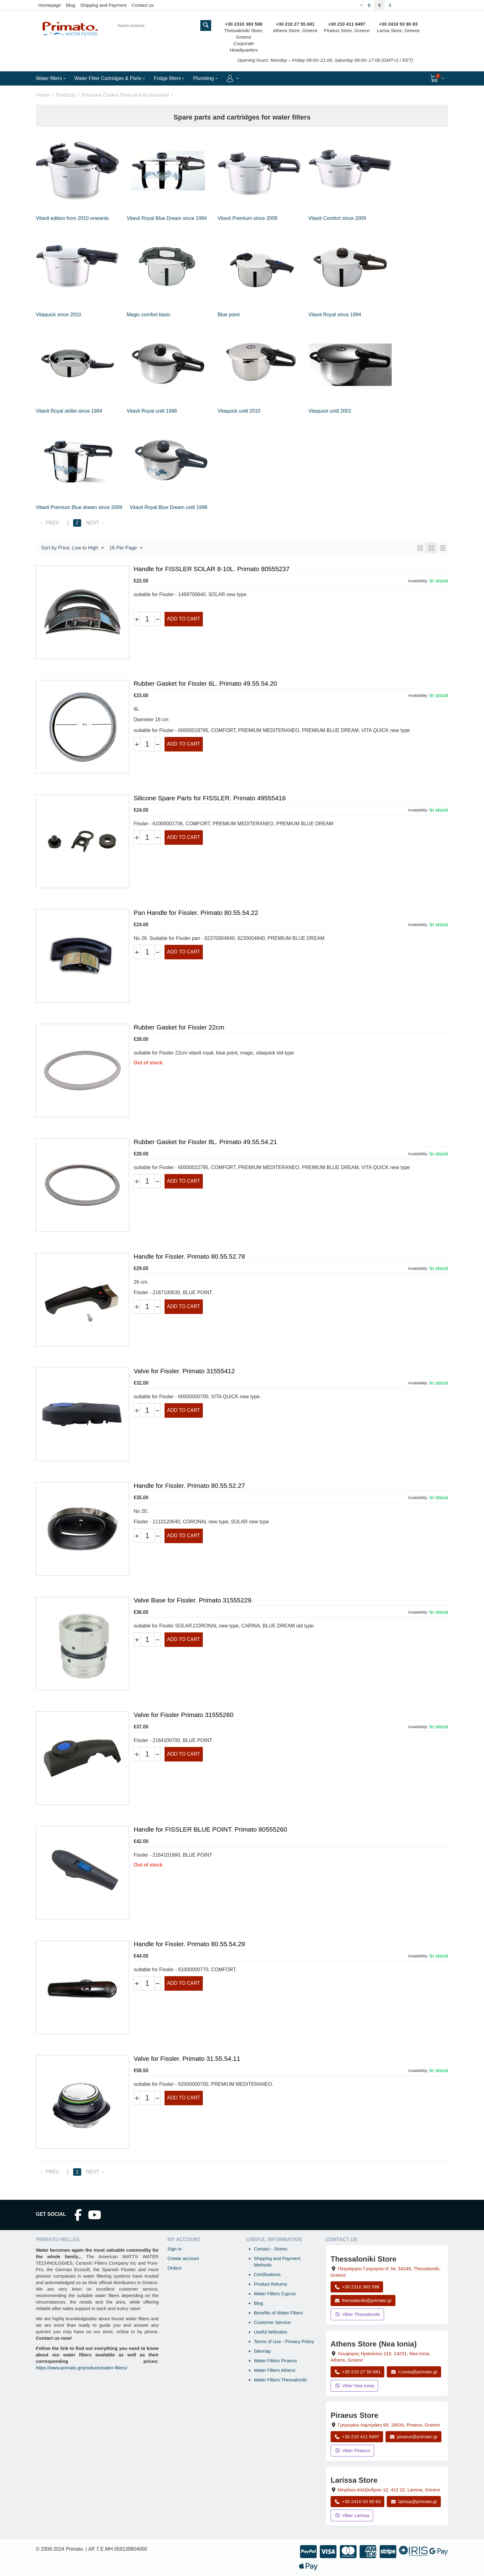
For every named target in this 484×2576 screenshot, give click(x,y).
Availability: (418, 581)
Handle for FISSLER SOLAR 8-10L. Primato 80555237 (212, 568)
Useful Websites (270, 2331)
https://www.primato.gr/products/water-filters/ (81, 2367)
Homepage (49, 5)
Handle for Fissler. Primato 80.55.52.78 (189, 1256)
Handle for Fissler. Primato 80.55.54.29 (189, 1943)
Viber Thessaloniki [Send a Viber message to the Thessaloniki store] (357, 2314)
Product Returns (270, 2284)
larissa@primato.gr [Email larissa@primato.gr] (413, 2501)
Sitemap (262, 2351)
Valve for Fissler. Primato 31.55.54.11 (187, 2058)
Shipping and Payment (103, 5)
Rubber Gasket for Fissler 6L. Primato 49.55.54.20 (205, 683)
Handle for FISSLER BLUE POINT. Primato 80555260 (210, 1829)
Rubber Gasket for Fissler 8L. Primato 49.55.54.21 (205, 1141)
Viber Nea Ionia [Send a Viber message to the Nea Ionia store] (354, 2385)
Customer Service (272, 2322)
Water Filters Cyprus (275, 2293)
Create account (183, 2258)
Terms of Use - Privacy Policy (284, 2341)
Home (43, 95)
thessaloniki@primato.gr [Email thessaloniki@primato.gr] (363, 2300)
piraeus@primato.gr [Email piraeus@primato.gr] (413, 2436)
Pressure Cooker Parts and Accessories (125, 95)
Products (65, 95)
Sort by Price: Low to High (72, 548)
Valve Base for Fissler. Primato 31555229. (193, 1600)
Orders (174, 2268)
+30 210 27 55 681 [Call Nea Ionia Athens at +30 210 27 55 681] (357, 2371)
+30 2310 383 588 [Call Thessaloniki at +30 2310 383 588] (356, 2286)
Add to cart (183, 618)
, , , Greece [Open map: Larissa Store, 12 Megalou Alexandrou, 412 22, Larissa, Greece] (389, 2489)
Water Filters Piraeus (275, 2360)
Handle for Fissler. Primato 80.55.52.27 (189, 1485)
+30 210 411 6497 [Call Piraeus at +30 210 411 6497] (356, 2436)
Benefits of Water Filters (278, 2312)
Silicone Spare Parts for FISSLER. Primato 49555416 (210, 798)
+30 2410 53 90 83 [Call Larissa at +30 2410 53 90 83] (357, 2501)
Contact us (142, 5)
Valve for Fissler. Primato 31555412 (184, 1370)
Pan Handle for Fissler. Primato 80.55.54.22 (196, 912)
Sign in (174, 2248)
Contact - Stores (270, 2248)
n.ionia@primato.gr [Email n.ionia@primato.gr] (413, 2371)
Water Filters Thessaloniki (280, 2379)
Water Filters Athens (274, 2370)
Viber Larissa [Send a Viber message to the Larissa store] (352, 2515)
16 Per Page (125, 548)
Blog (70, 5)
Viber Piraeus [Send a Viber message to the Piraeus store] (352, 2450)
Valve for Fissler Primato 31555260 (183, 1714)
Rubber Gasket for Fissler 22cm (179, 1027)
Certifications (267, 2274)
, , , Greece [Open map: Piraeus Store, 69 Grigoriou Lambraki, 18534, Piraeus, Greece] (389, 2424)
